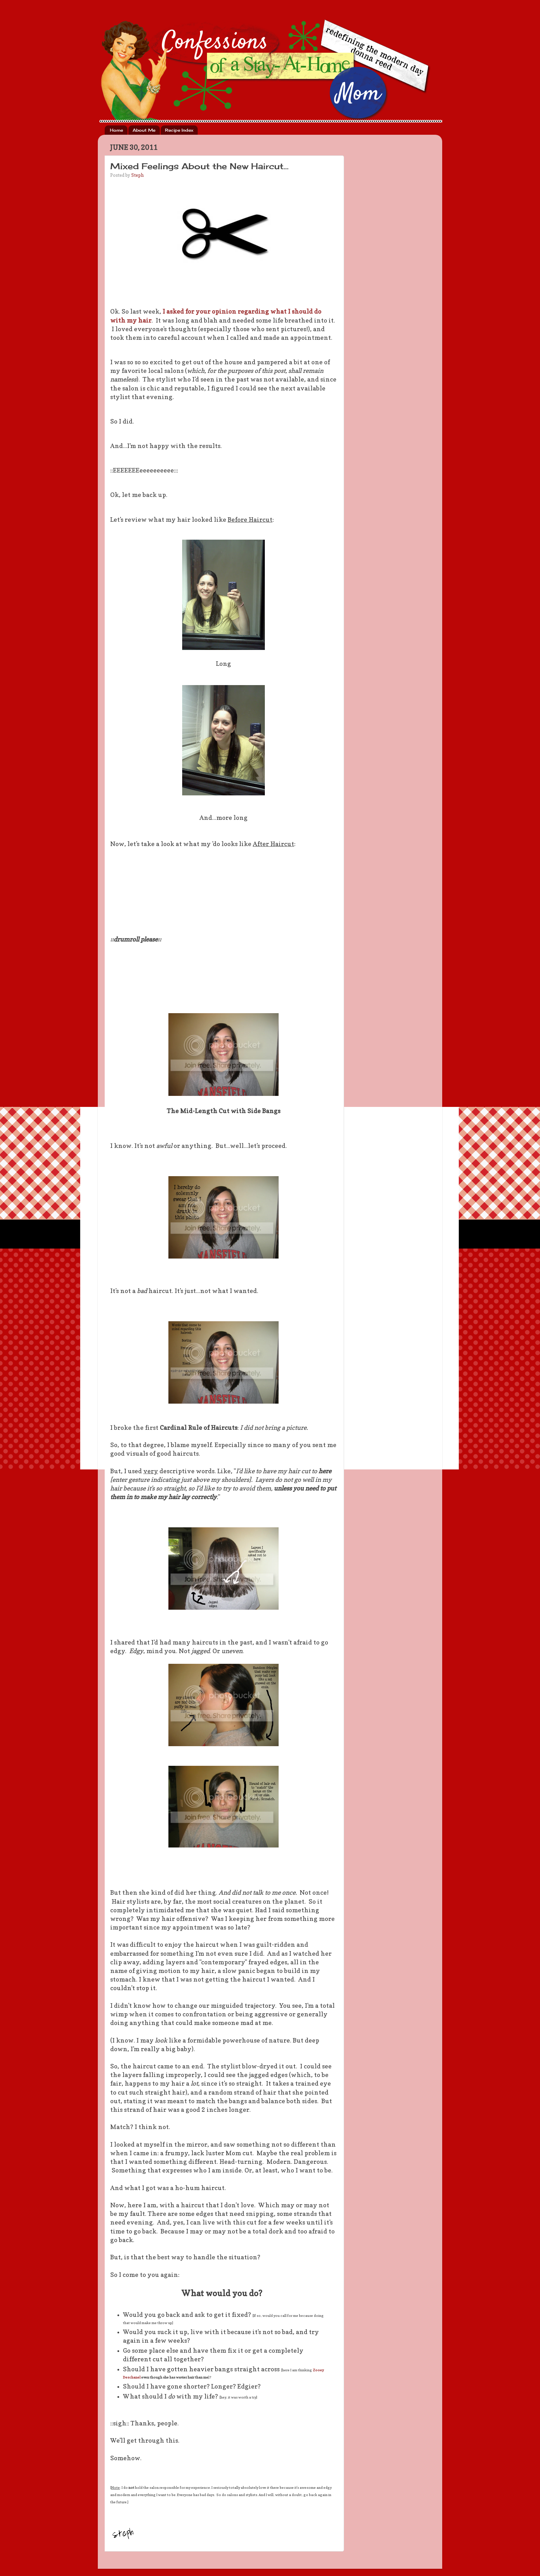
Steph (137, 175)
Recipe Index (179, 130)
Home (116, 130)
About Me (144, 130)
